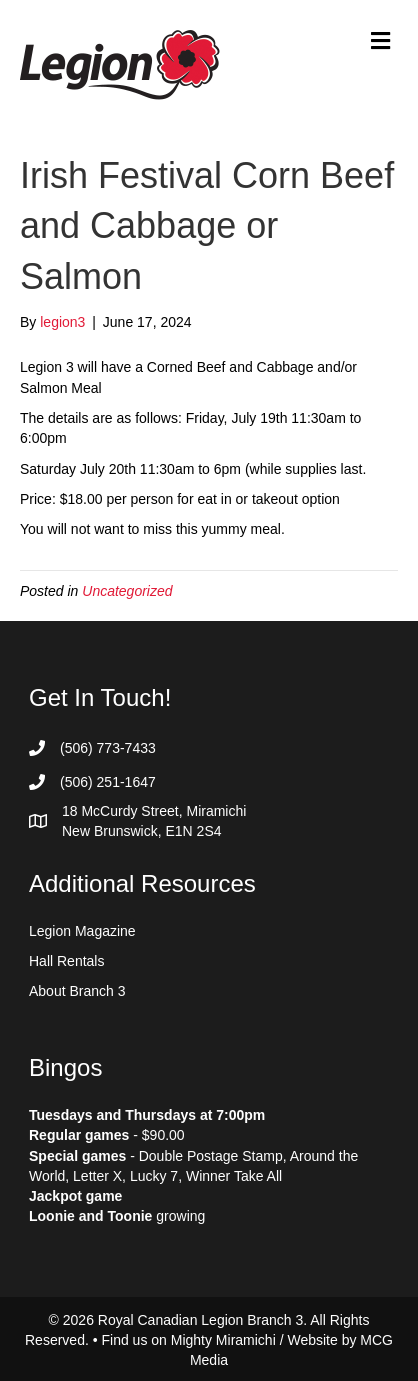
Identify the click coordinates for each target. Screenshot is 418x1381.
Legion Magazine (82, 931)
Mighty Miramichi (223, 1340)
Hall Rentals (66, 961)
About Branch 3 (77, 991)
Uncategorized (127, 591)
